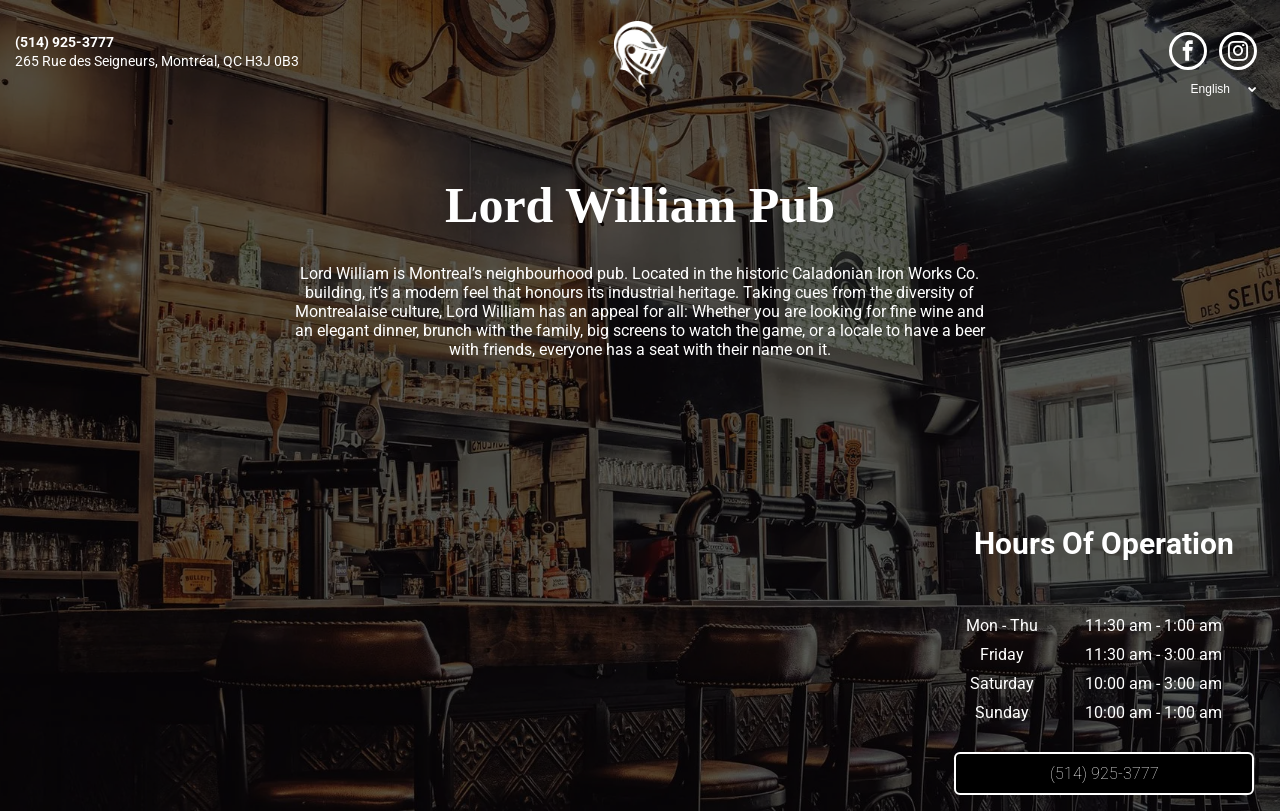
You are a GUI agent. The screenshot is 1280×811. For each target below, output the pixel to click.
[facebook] (1188, 53)
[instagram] (1238, 53)
